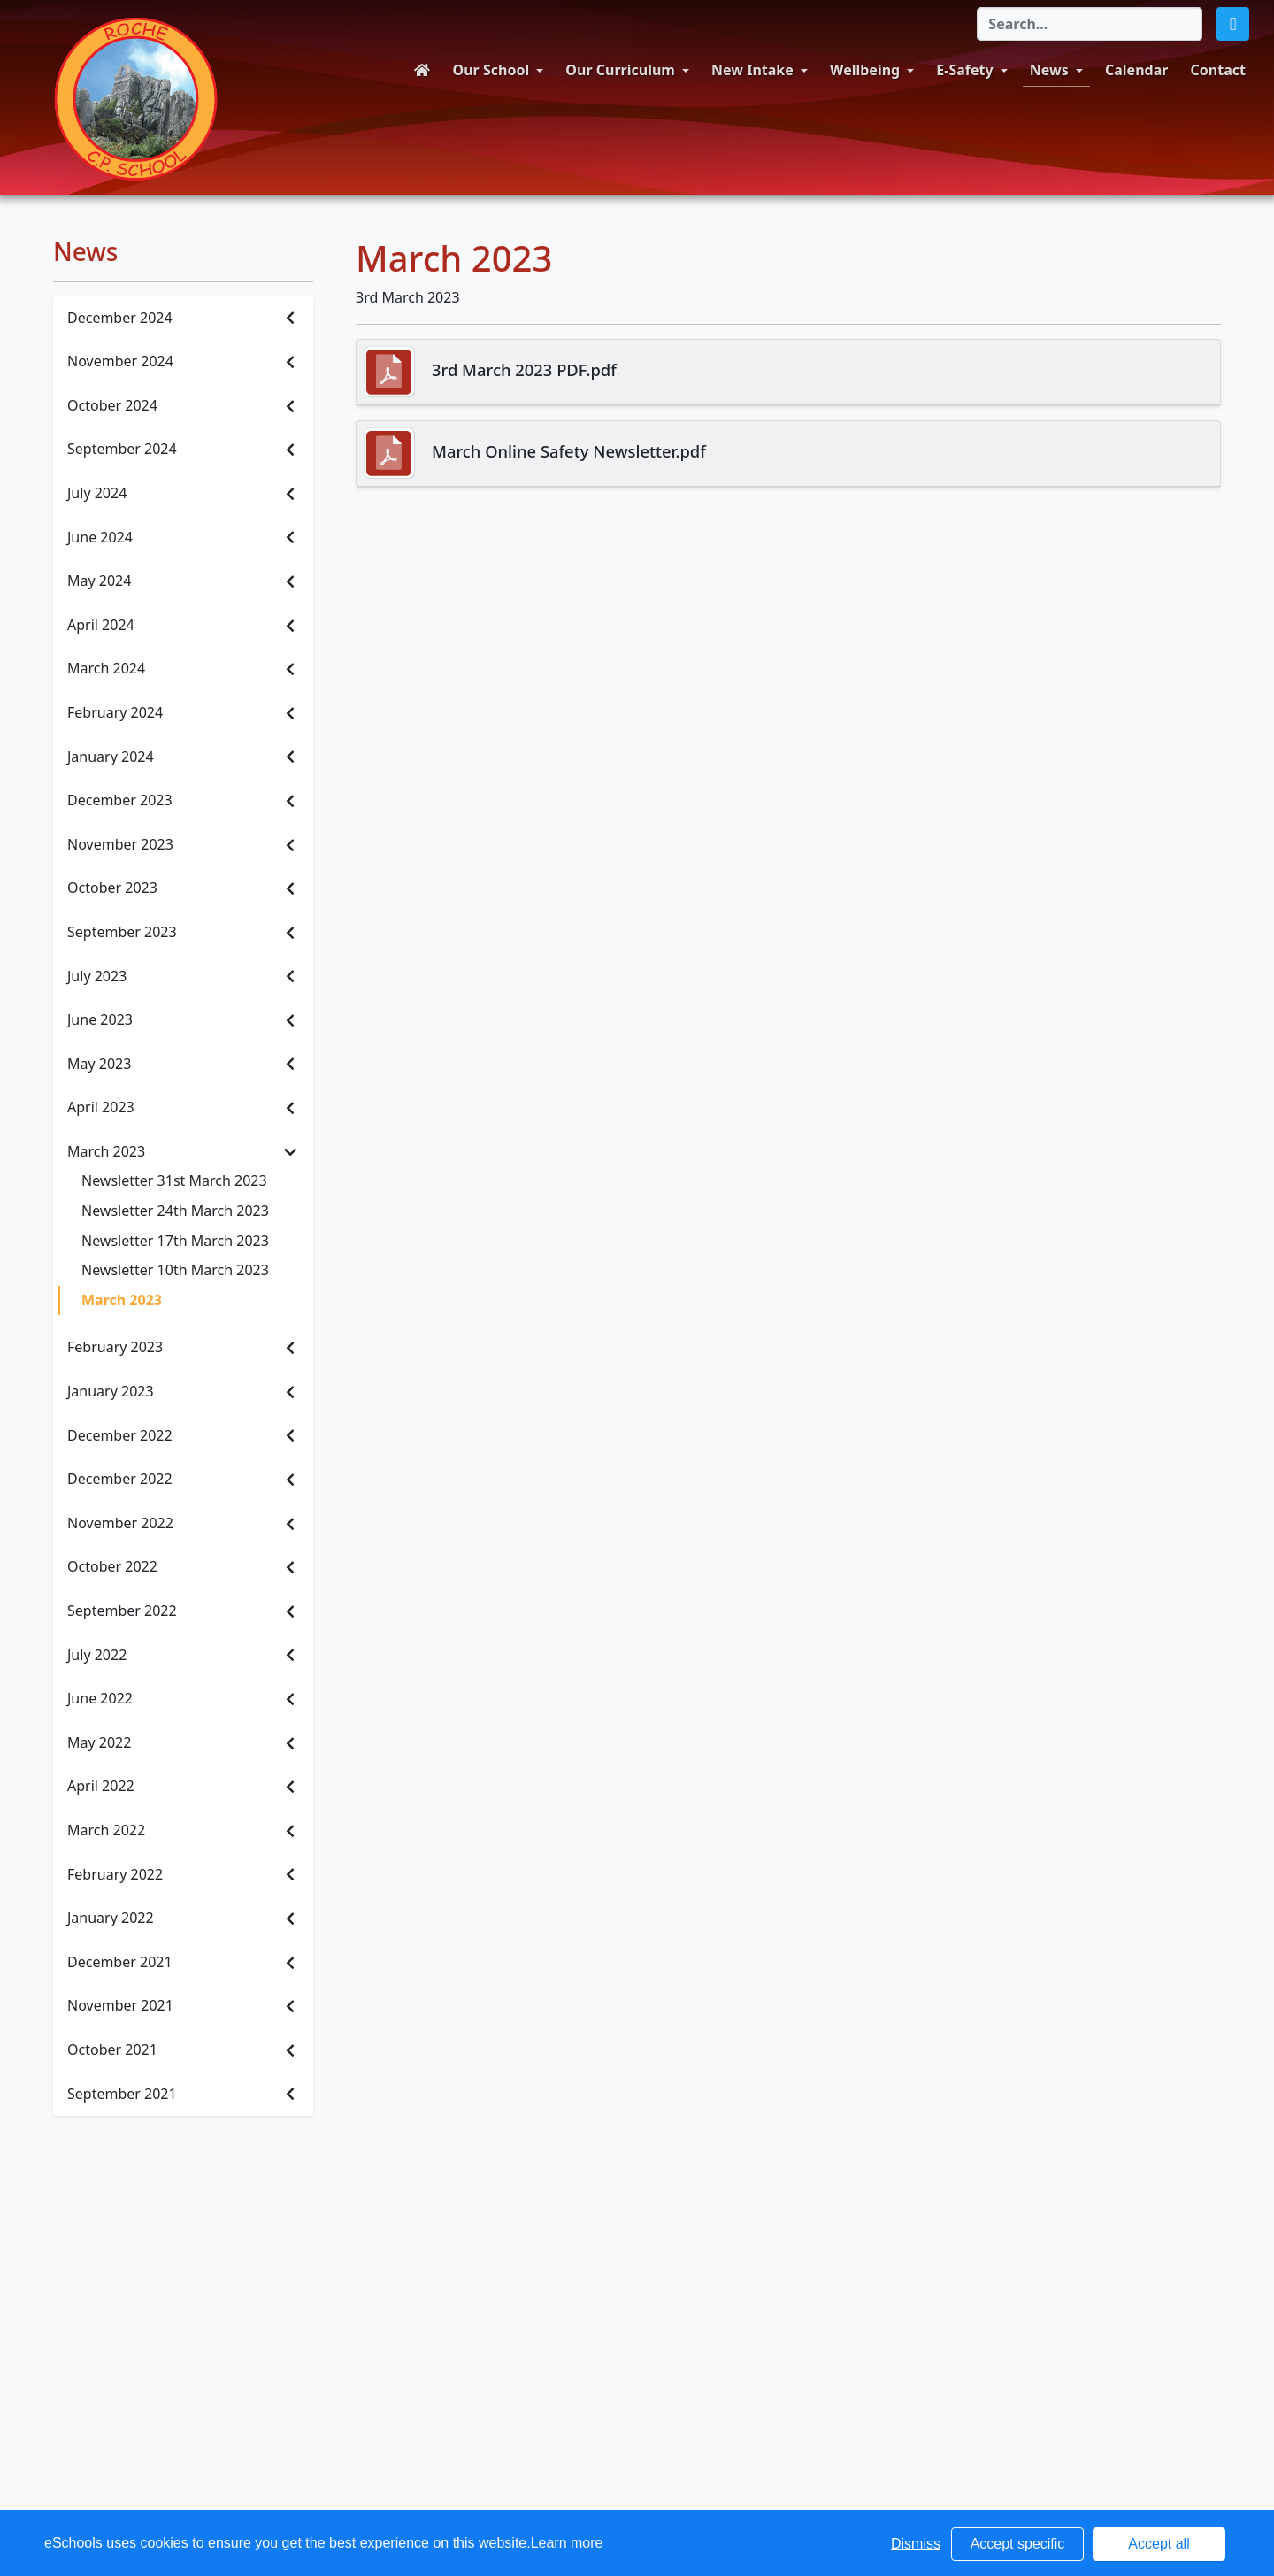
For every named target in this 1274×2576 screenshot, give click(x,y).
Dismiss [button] (915, 2543)
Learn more (567, 2542)
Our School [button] (491, 70)
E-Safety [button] (964, 70)
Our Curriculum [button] (620, 70)
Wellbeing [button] (865, 70)
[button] (1232, 24)
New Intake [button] (752, 70)
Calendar (1136, 70)
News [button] (1049, 70)
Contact (1218, 70)
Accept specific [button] (1018, 2543)
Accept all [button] (1158, 2543)
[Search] (1089, 24)
